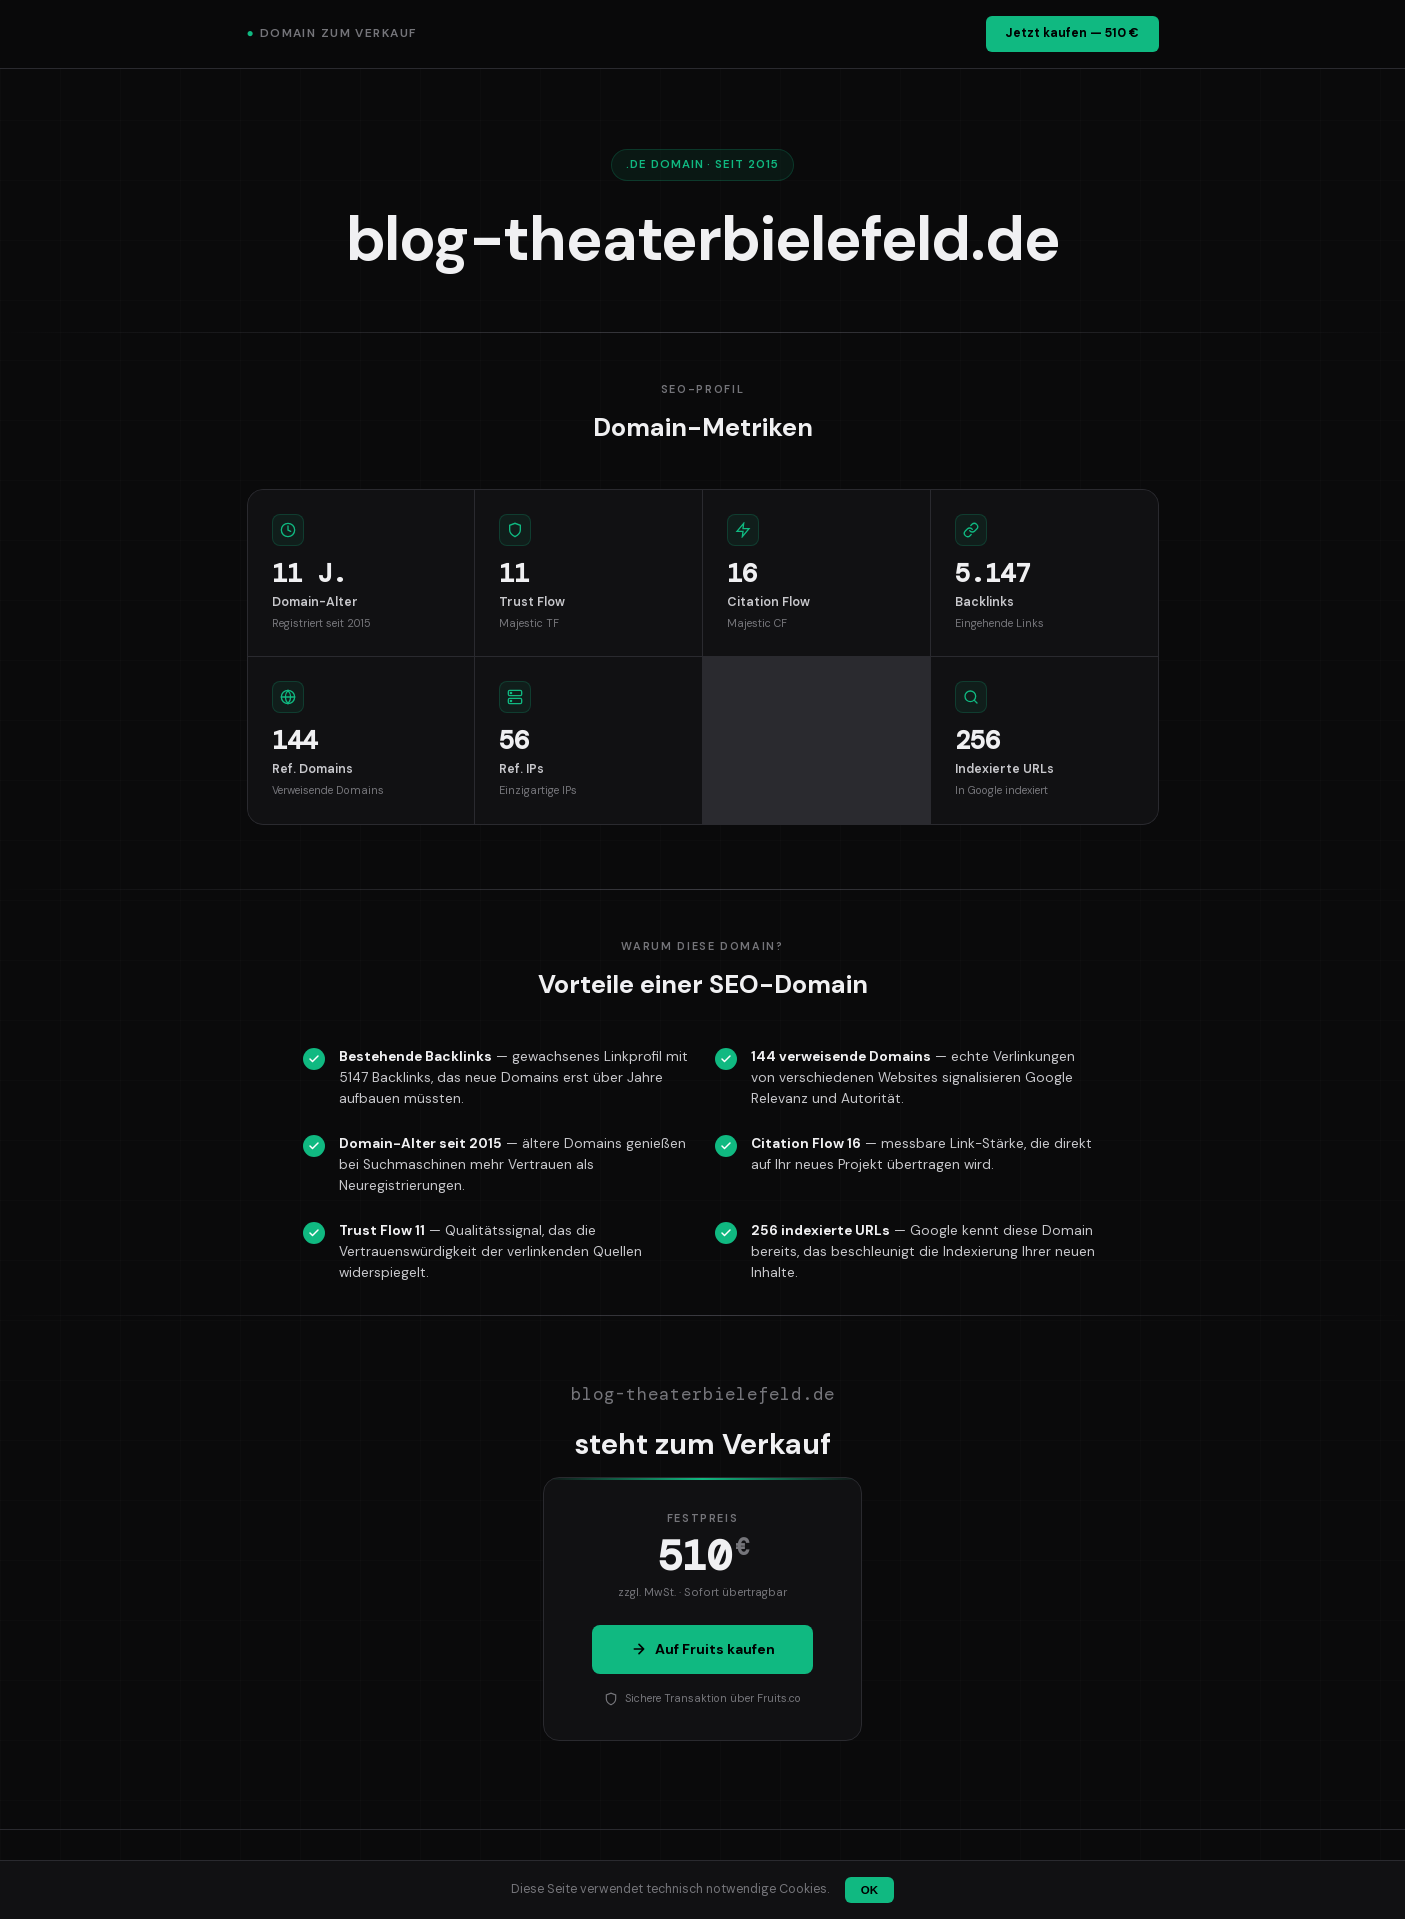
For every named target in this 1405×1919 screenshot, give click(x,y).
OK (869, 1890)
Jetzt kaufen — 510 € (1072, 33)
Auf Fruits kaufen (703, 1649)
